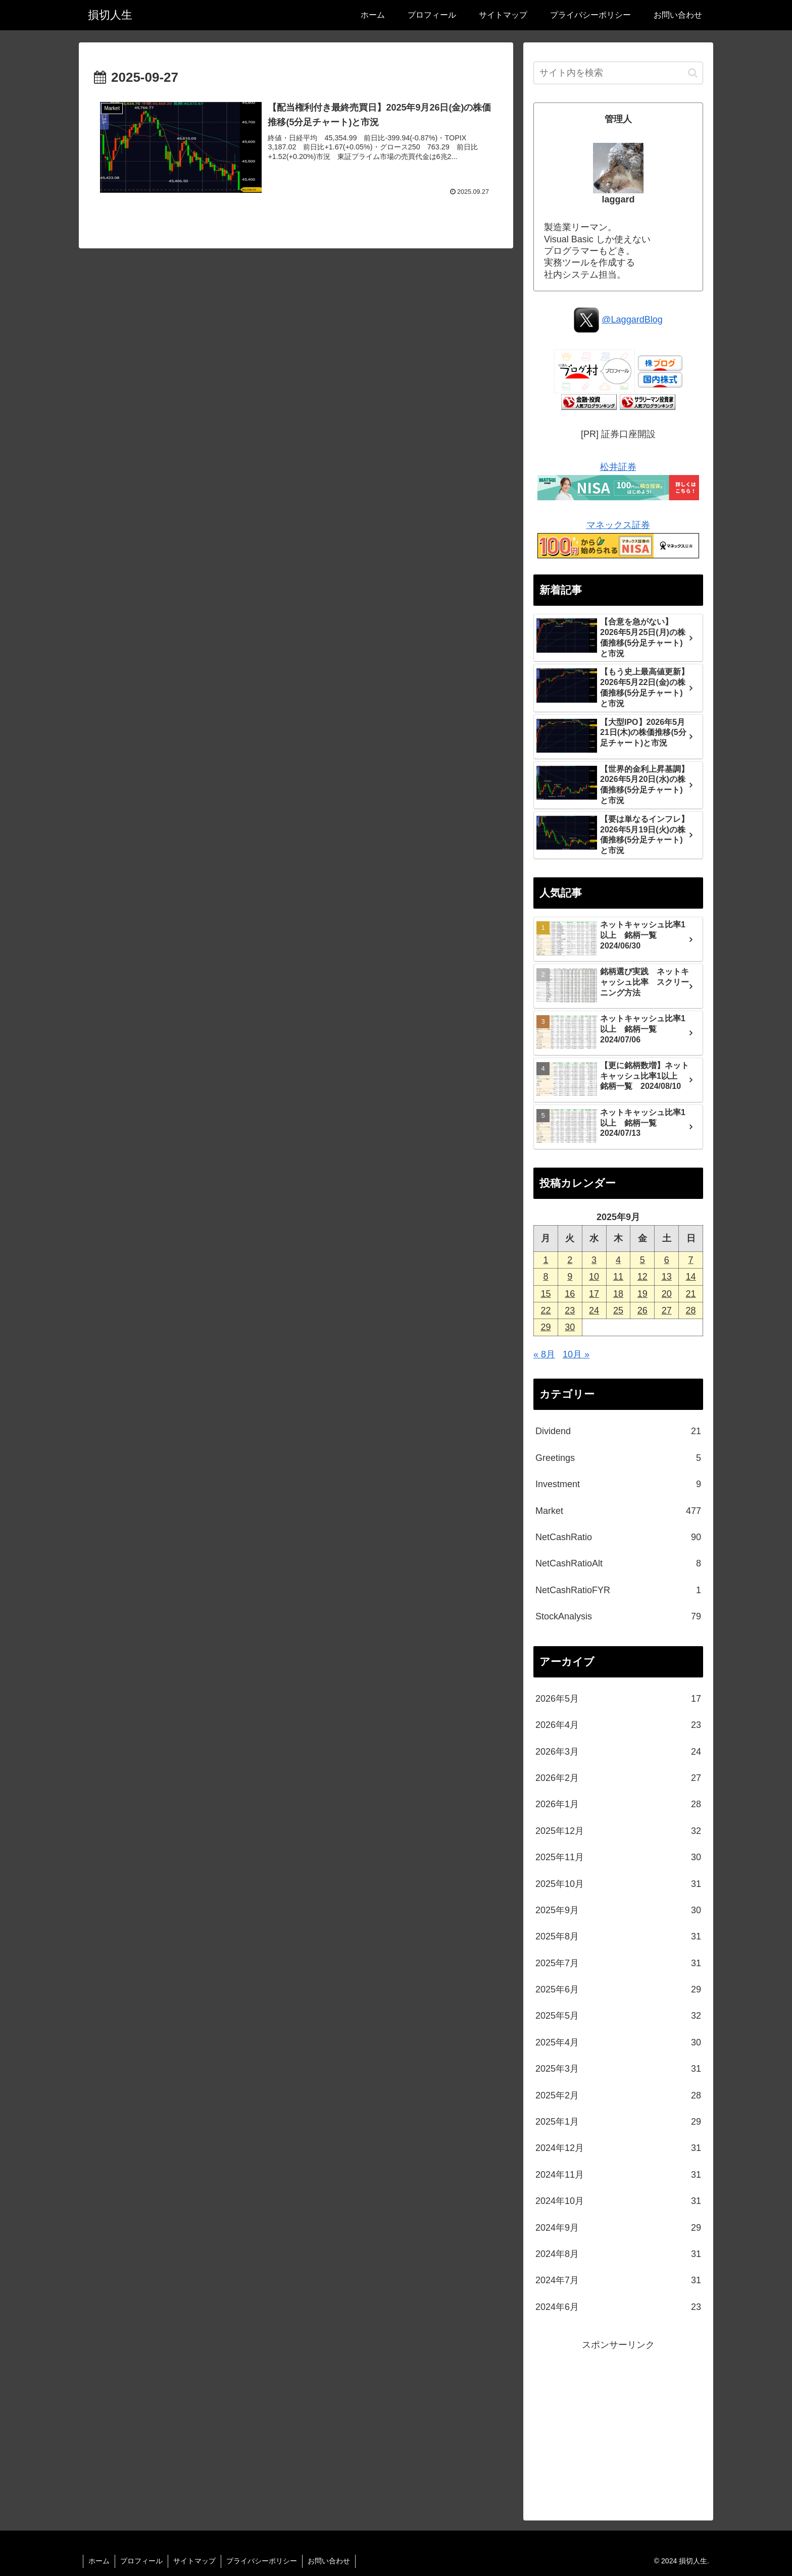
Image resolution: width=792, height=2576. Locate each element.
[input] (618, 73)
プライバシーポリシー (261, 2561)
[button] (693, 73)
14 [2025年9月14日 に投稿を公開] (691, 1277)
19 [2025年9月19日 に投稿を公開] (642, 1294)
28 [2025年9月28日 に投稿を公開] (691, 1310)
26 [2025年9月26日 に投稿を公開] (642, 1310)
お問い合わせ (329, 2561)
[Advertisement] (618, 2423)
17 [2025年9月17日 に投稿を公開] (594, 1294)
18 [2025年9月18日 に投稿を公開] (618, 1294)
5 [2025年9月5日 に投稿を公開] (642, 1260)
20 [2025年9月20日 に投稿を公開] (667, 1294)
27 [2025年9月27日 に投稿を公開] (667, 1310)
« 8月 (544, 1354)
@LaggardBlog (632, 319)
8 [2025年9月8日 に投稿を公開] (545, 1277)
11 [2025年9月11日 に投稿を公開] (618, 1277)
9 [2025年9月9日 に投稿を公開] (569, 1277)
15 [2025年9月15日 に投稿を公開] (545, 1294)
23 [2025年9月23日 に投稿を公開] (570, 1310)
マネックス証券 (618, 525)
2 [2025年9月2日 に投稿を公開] (569, 1260)
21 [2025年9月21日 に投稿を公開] (691, 1294)
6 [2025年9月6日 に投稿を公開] (666, 1260)
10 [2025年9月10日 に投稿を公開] (594, 1277)
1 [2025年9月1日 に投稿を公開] (545, 1260)
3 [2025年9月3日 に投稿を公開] (594, 1260)
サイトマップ (194, 2561)
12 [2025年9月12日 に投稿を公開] (642, 1277)
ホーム (99, 2561)
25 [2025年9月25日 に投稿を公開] (618, 1310)
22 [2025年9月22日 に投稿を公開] (545, 1310)
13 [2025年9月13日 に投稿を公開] (667, 1277)
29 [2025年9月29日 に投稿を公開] (545, 1327)
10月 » (576, 1354)
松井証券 (618, 467)
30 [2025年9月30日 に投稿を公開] (570, 1327)
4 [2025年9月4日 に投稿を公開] (618, 1260)
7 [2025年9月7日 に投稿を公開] (691, 1260)
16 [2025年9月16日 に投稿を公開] (570, 1294)
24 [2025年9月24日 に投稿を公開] (594, 1310)
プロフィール (141, 2561)
